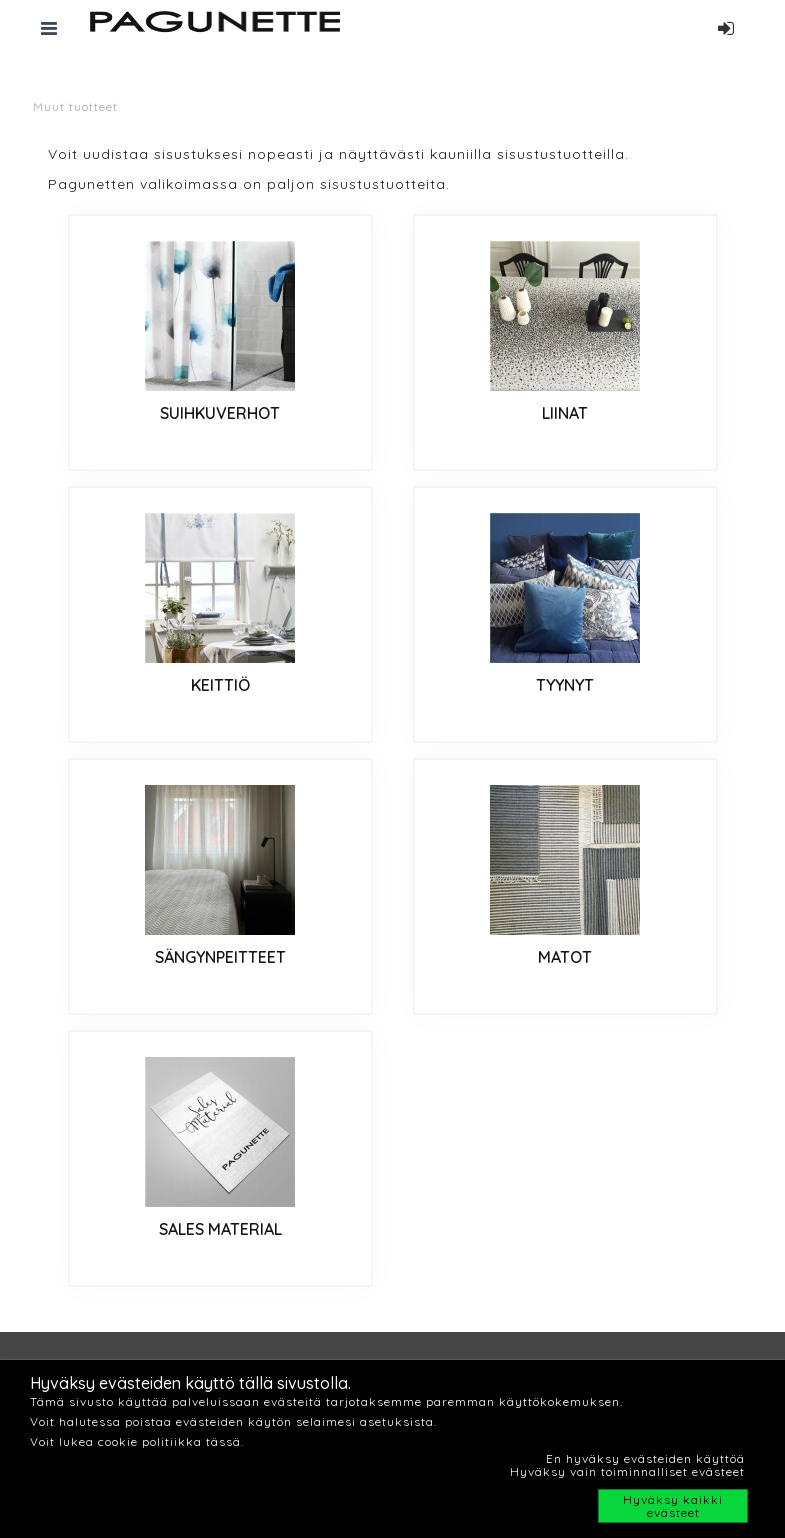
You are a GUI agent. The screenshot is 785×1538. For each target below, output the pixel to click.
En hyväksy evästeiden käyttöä (645, 1458)
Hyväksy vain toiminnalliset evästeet (627, 1471)
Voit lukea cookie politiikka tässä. (137, 1441)
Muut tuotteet (75, 106)
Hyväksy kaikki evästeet (673, 1506)
